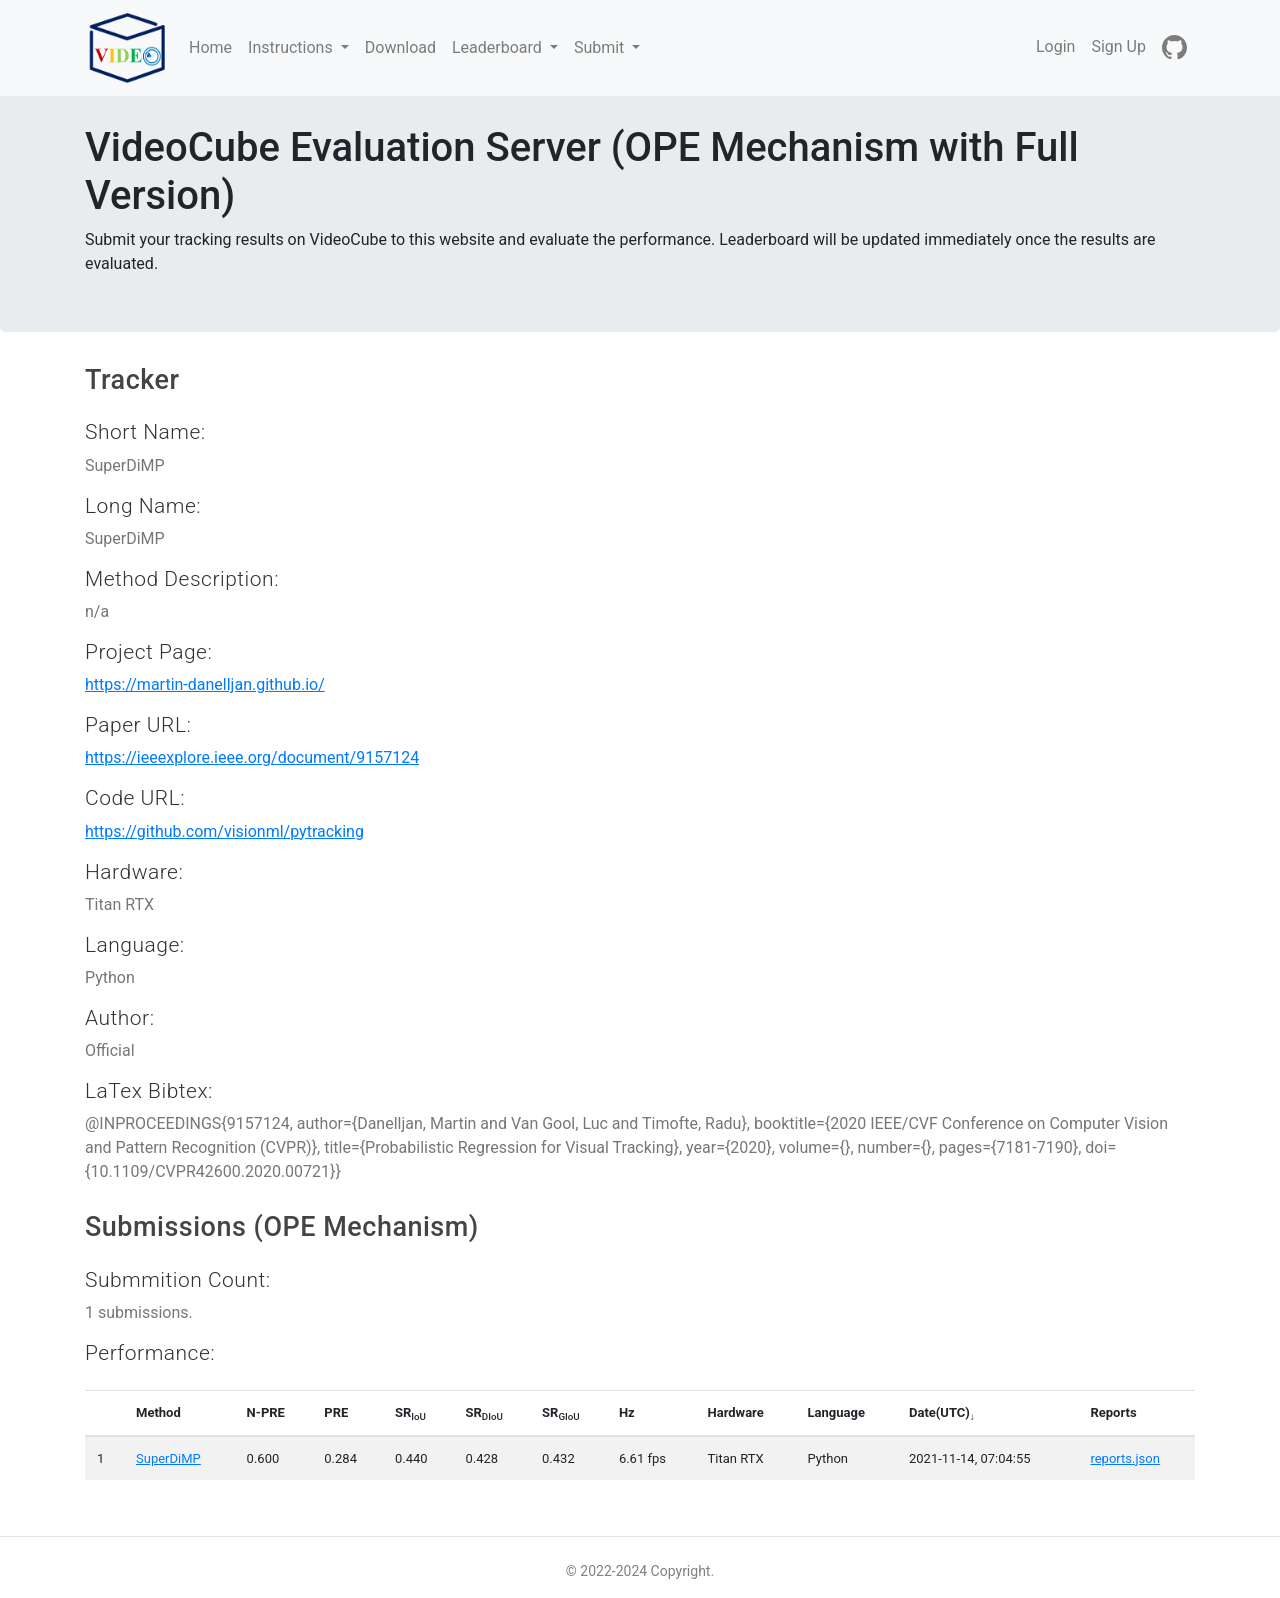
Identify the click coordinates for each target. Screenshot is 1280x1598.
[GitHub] (1174, 48)
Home (214, 46)
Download (400, 47)
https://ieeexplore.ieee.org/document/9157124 (252, 757)
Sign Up (1118, 46)
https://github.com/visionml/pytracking (224, 831)
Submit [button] (601, 47)
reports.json (1124, 1458)
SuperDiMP (168, 1458)
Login (1055, 46)
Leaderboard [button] (499, 47)
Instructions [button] (292, 47)
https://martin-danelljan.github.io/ (205, 684)
